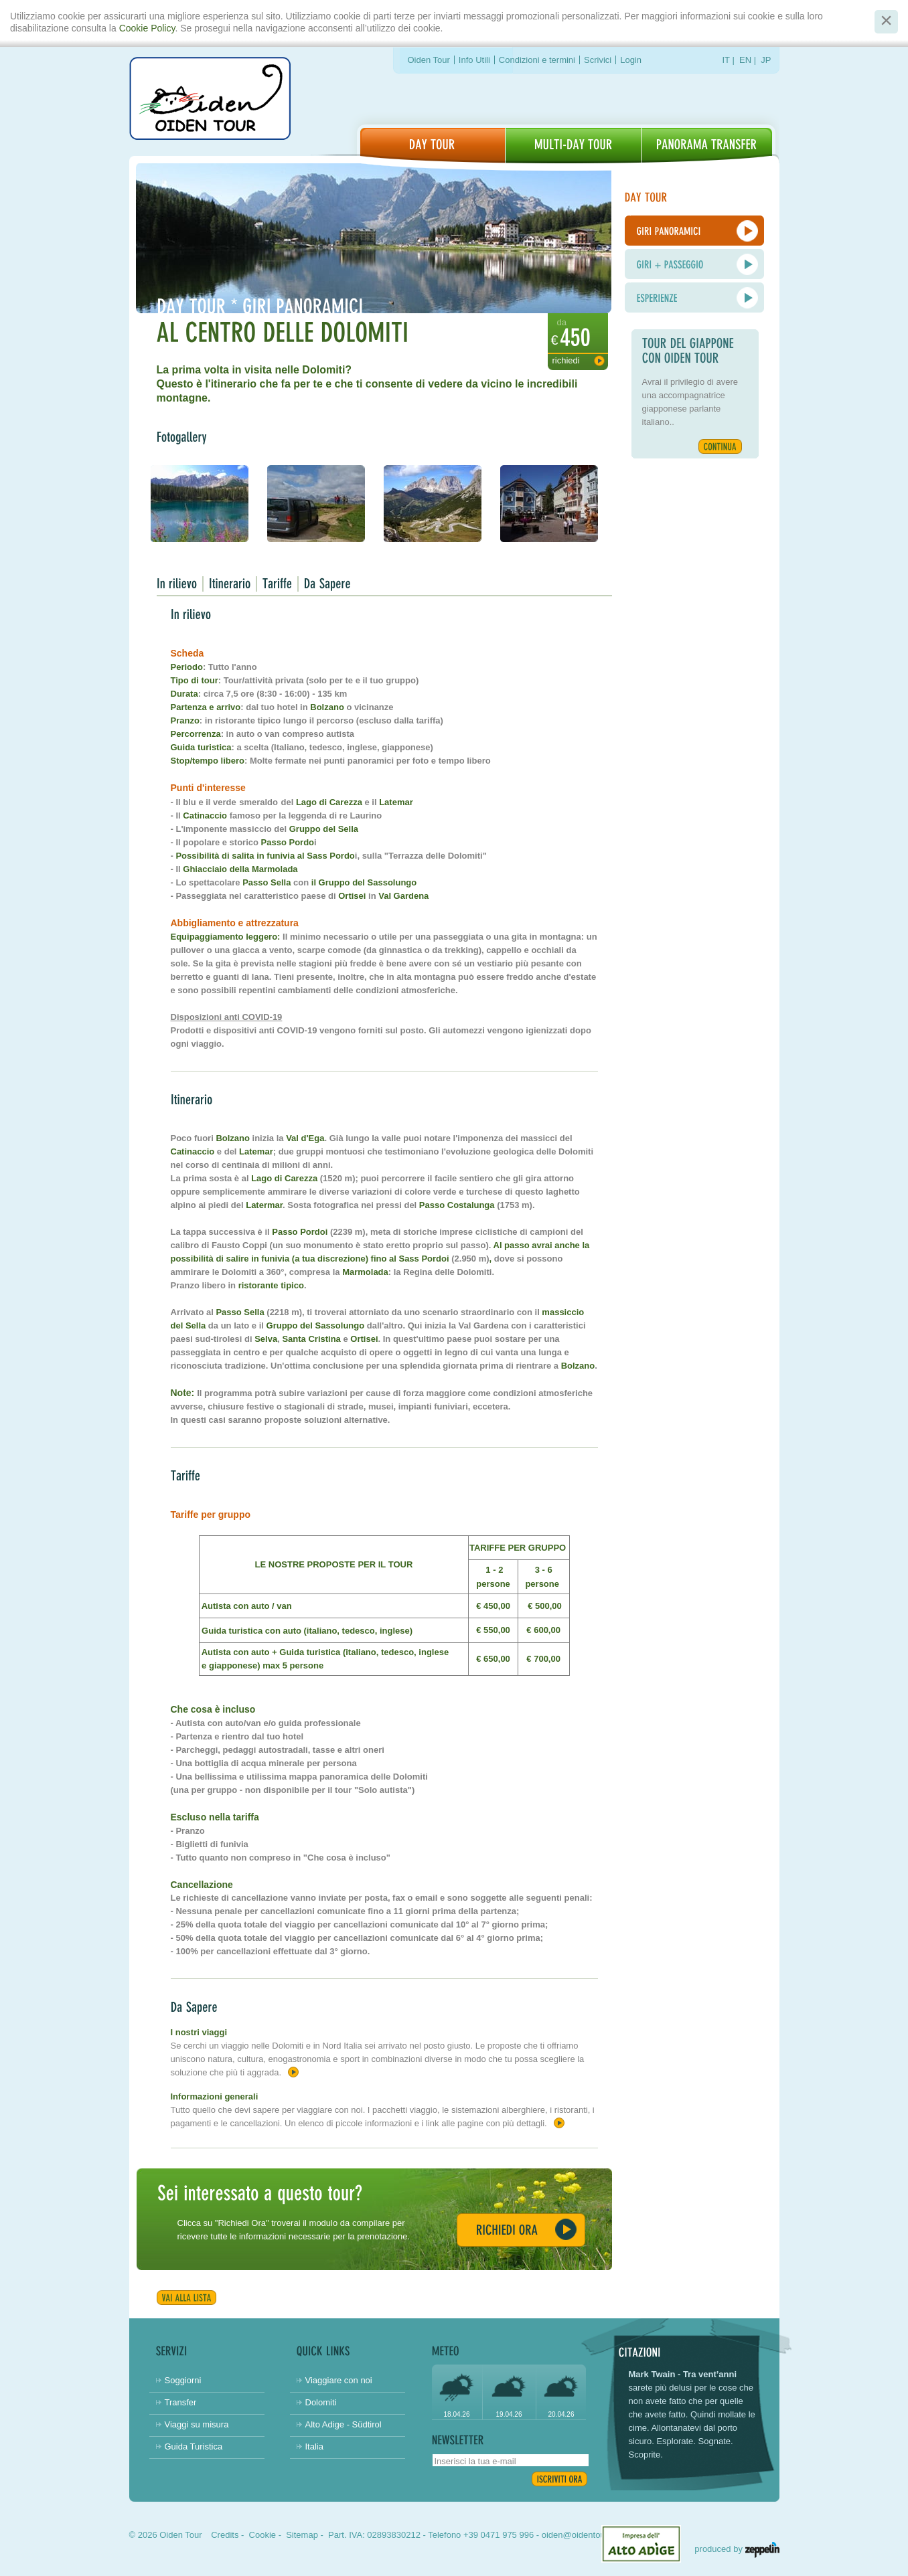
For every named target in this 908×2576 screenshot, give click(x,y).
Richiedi (566, 360)
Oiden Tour (429, 60)
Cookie (262, 2535)
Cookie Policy (147, 28)
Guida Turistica (194, 2446)
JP (766, 60)
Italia (314, 2446)
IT (726, 60)
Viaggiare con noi (338, 2380)
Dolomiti (321, 2402)
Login (630, 60)
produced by (736, 2549)
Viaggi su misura (197, 2424)
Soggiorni (183, 2380)
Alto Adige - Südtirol (343, 2424)
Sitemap (302, 2535)
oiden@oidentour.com (584, 2535)
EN (745, 60)
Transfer (181, 2402)
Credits (224, 2535)
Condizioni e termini (537, 60)
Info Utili (474, 60)
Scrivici (597, 60)
